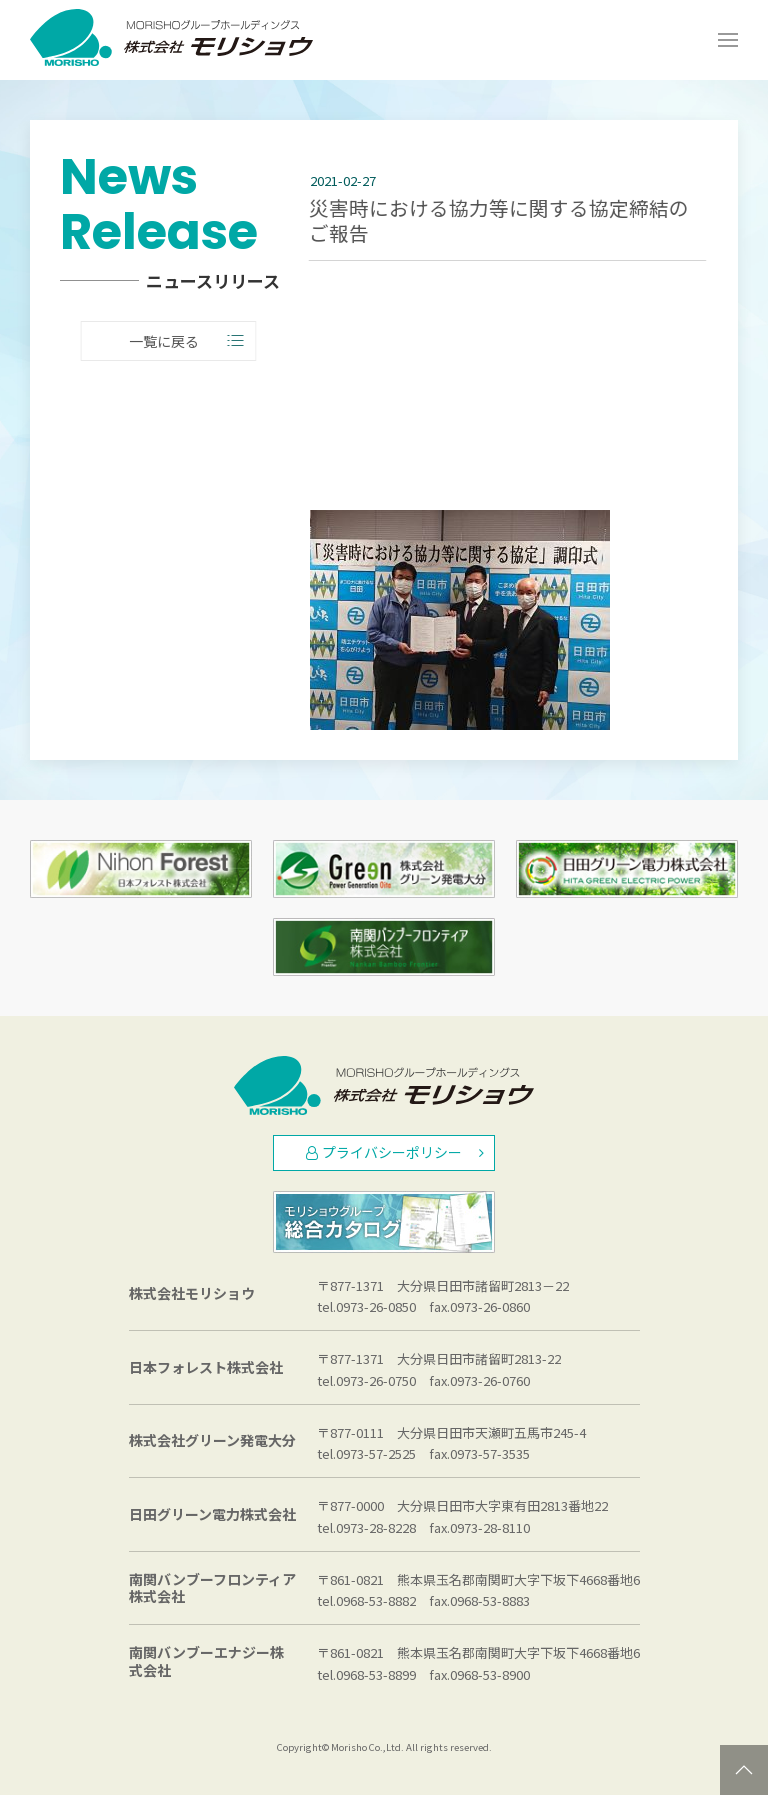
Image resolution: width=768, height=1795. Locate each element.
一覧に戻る (182, 342)
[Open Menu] (728, 40)
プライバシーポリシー (395, 1152)
